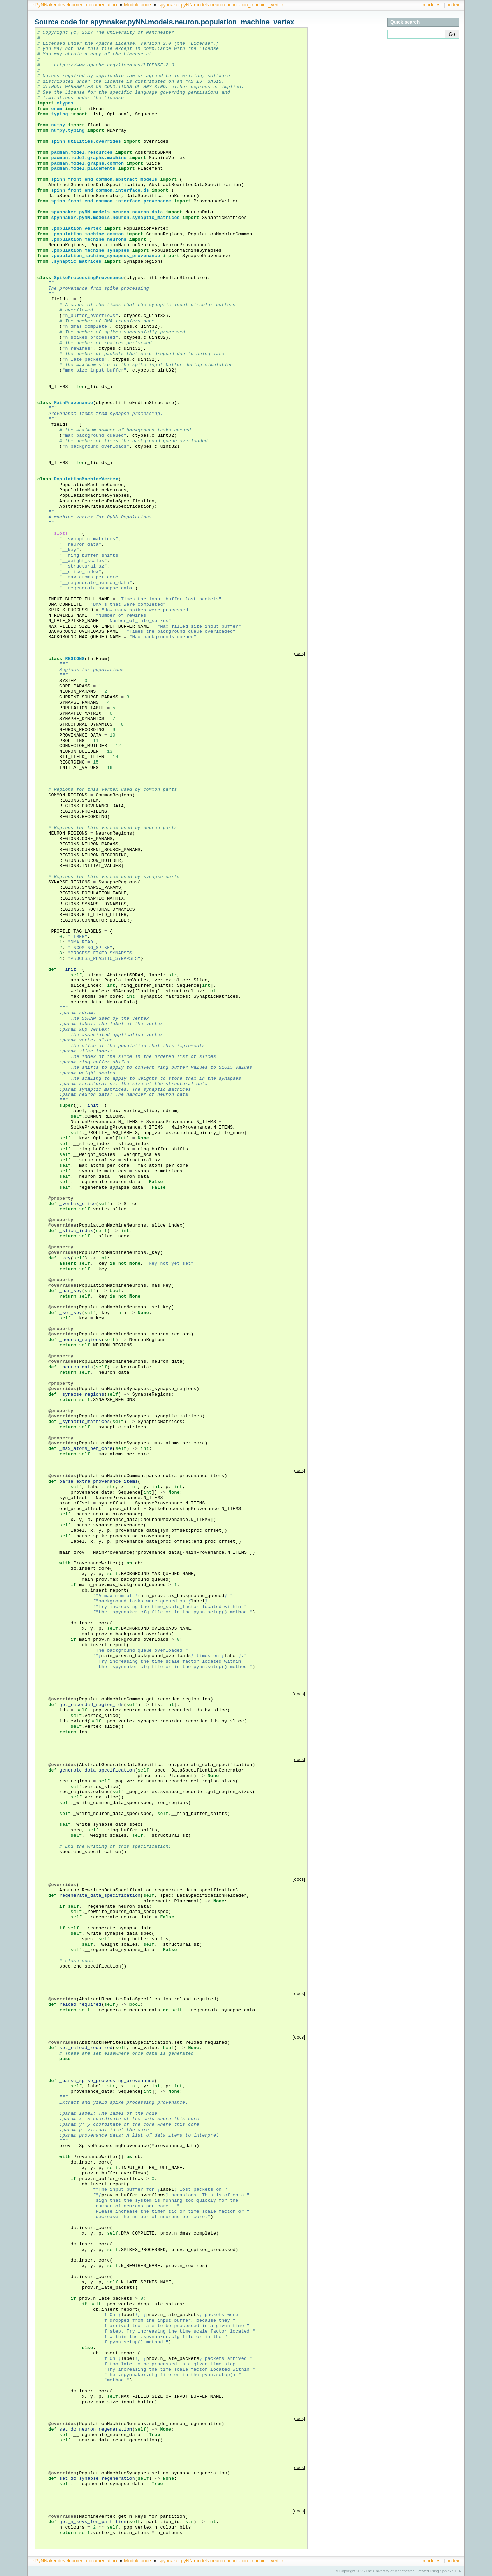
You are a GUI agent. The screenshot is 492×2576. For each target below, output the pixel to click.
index (453, 5)
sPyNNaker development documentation (75, 5)
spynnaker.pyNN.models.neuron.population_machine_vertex (221, 5)
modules (431, 5)
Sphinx (445, 2571)
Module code (137, 5)
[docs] (299, 653)
